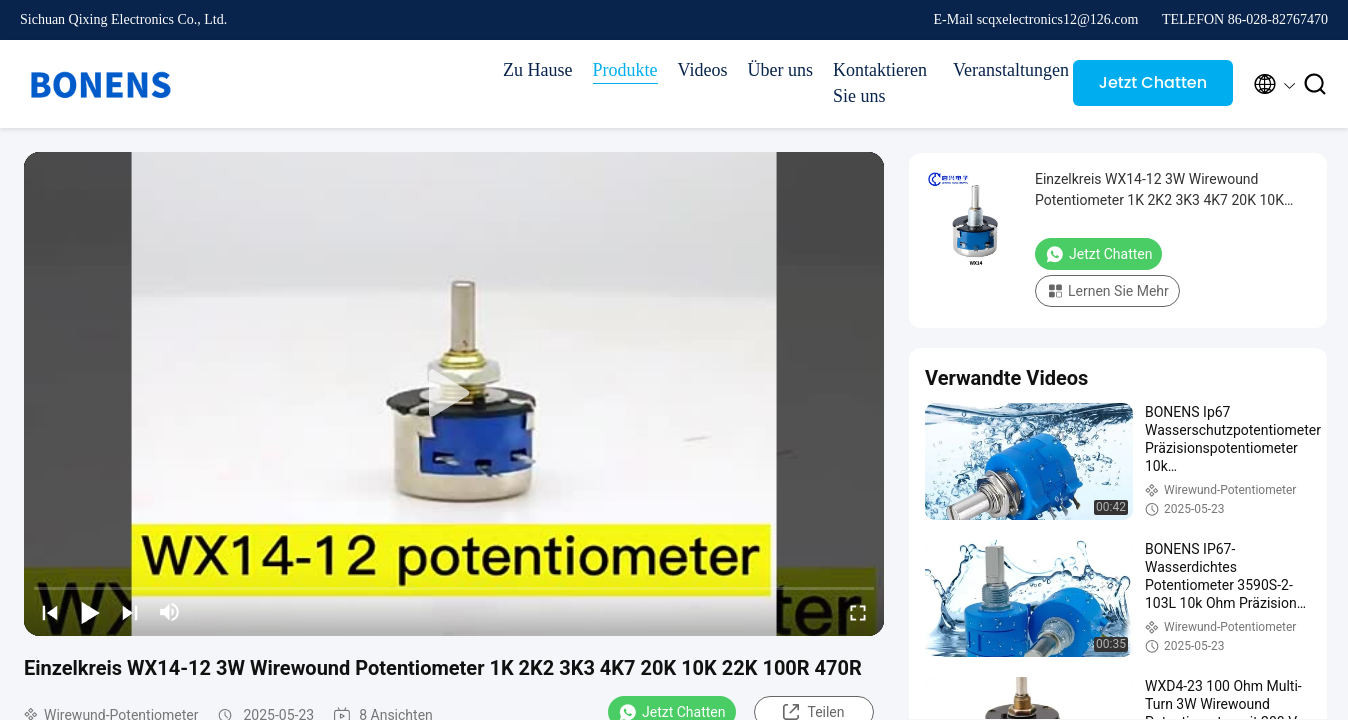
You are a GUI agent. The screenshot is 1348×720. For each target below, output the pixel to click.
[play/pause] (90, 612)
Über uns (781, 70)
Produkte (625, 70)
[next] (130, 612)
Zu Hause (537, 70)
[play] (454, 394)
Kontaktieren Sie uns (880, 83)
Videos (703, 70)
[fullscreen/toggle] (858, 612)
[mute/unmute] (170, 612)
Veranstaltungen (1003, 70)
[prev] (50, 612)
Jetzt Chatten (1153, 82)
